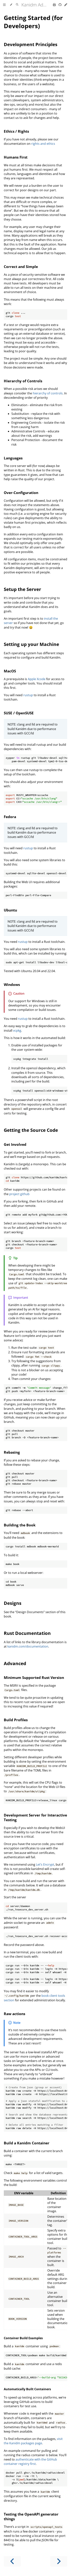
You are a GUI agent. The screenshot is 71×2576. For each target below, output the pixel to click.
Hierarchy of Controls (23, 381)
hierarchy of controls (48, 393)
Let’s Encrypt (45, 1864)
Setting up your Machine (31, 644)
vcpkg (17, 1030)
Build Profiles (16, 1719)
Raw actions (14, 2013)
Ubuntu (10, 910)
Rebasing (12, 1452)
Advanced (15, 1663)
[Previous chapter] (12, 2561)
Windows (12, 984)
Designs (12, 1603)
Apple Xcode (36, 679)
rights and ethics (43, 144)
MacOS (10, 671)
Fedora (10, 816)
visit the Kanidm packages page (33, 2441)
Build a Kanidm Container (26, 2143)
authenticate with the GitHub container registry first (30, 2461)
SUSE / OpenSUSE (19, 713)
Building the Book (20, 1525)
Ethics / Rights (16, 131)
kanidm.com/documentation (27, 1646)
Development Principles (30, 44)
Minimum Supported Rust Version (34, 1677)
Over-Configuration (21, 492)
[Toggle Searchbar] (17, 4)
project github (19, 1194)
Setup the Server (22, 589)
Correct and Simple (21, 266)
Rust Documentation (27, 1633)
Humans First (15, 157)
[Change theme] (11, 4)
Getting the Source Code (31, 1130)
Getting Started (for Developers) (33, 22)
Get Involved (15, 1144)
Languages (13, 458)
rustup (28, 695)
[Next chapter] (58, 2561)
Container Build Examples (23, 2338)
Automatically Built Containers (27, 2389)
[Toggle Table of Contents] (4, 4)
